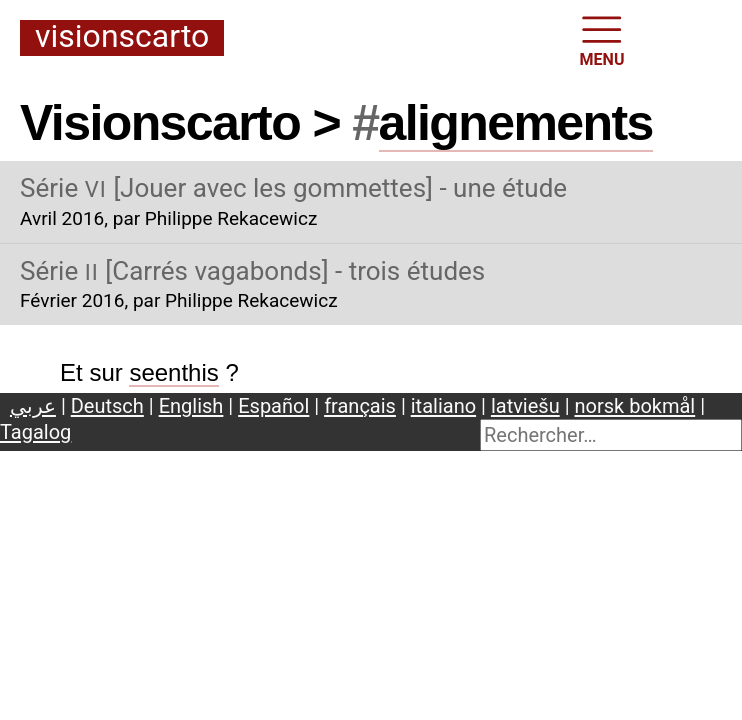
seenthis (173, 372)
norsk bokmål (635, 406)
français (360, 406)
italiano (443, 406)
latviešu (525, 406)
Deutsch (107, 406)
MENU (602, 39)
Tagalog (35, 432)
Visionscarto (122, 37)
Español (273, 406)
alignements (516, 123)
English (191, 406)
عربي (33, 406)
